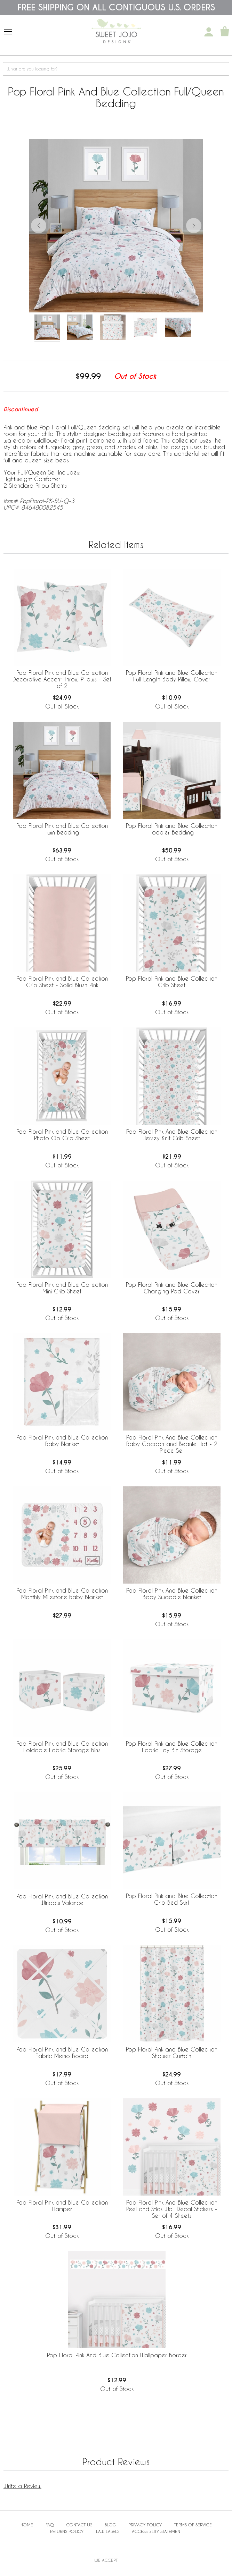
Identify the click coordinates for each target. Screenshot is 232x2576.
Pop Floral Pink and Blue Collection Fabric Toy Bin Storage (171, 1746)
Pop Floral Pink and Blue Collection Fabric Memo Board (62, 2052)
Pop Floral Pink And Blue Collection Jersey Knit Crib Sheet (171, 1134)
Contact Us (79, 2524)
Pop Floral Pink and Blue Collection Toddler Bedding (171, 829)
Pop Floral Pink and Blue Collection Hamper (62, 2205)
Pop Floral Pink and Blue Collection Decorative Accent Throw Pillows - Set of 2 (62, 679)
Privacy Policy (145, 2524)
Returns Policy (66, 2531)
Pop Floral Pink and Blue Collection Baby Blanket (62, 1440)
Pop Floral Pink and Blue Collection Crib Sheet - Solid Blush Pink (62, 981)
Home (27, 2524)
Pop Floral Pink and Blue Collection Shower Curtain (171, 2052)
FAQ (50, 2524)
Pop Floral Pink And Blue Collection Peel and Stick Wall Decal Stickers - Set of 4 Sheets (171, 2209)
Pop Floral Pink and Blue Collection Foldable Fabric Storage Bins (62, 1746)
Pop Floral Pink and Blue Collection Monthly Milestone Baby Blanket (62, 1593)
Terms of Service (193, 2524)
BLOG (110, 2524)
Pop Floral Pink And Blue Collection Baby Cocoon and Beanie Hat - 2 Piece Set (171, 1444)
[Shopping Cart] (224, 32)
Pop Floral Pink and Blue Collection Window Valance (62, 1899)
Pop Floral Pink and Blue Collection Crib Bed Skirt (171, 1899)
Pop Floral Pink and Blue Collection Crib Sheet (171, 981)
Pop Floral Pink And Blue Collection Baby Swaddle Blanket (171, 1593)
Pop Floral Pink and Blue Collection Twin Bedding (62, 829)
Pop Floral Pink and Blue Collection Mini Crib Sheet (62, 1287)
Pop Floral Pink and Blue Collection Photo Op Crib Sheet (62, 1134)
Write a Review (22, 2486)
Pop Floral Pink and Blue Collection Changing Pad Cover (171, 1287)
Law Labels (107, 2531)
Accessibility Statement (157, 2531)
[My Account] (208, 32)
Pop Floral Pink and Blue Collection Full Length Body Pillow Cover (171, 675)
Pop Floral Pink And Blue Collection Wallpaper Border (117, 2355)
